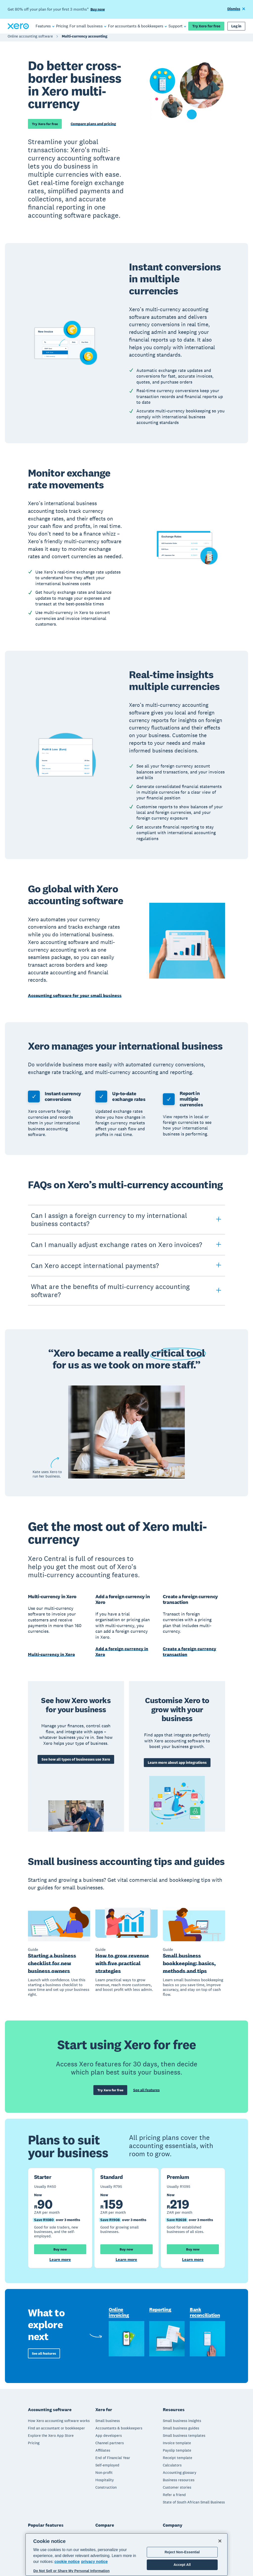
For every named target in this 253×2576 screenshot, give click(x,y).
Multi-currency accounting (84, 38)
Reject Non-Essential (182, 2552)
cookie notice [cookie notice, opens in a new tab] (67, 2561)
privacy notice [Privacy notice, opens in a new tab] (94, 2561)
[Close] (219, 2541)
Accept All (182, 2565)
